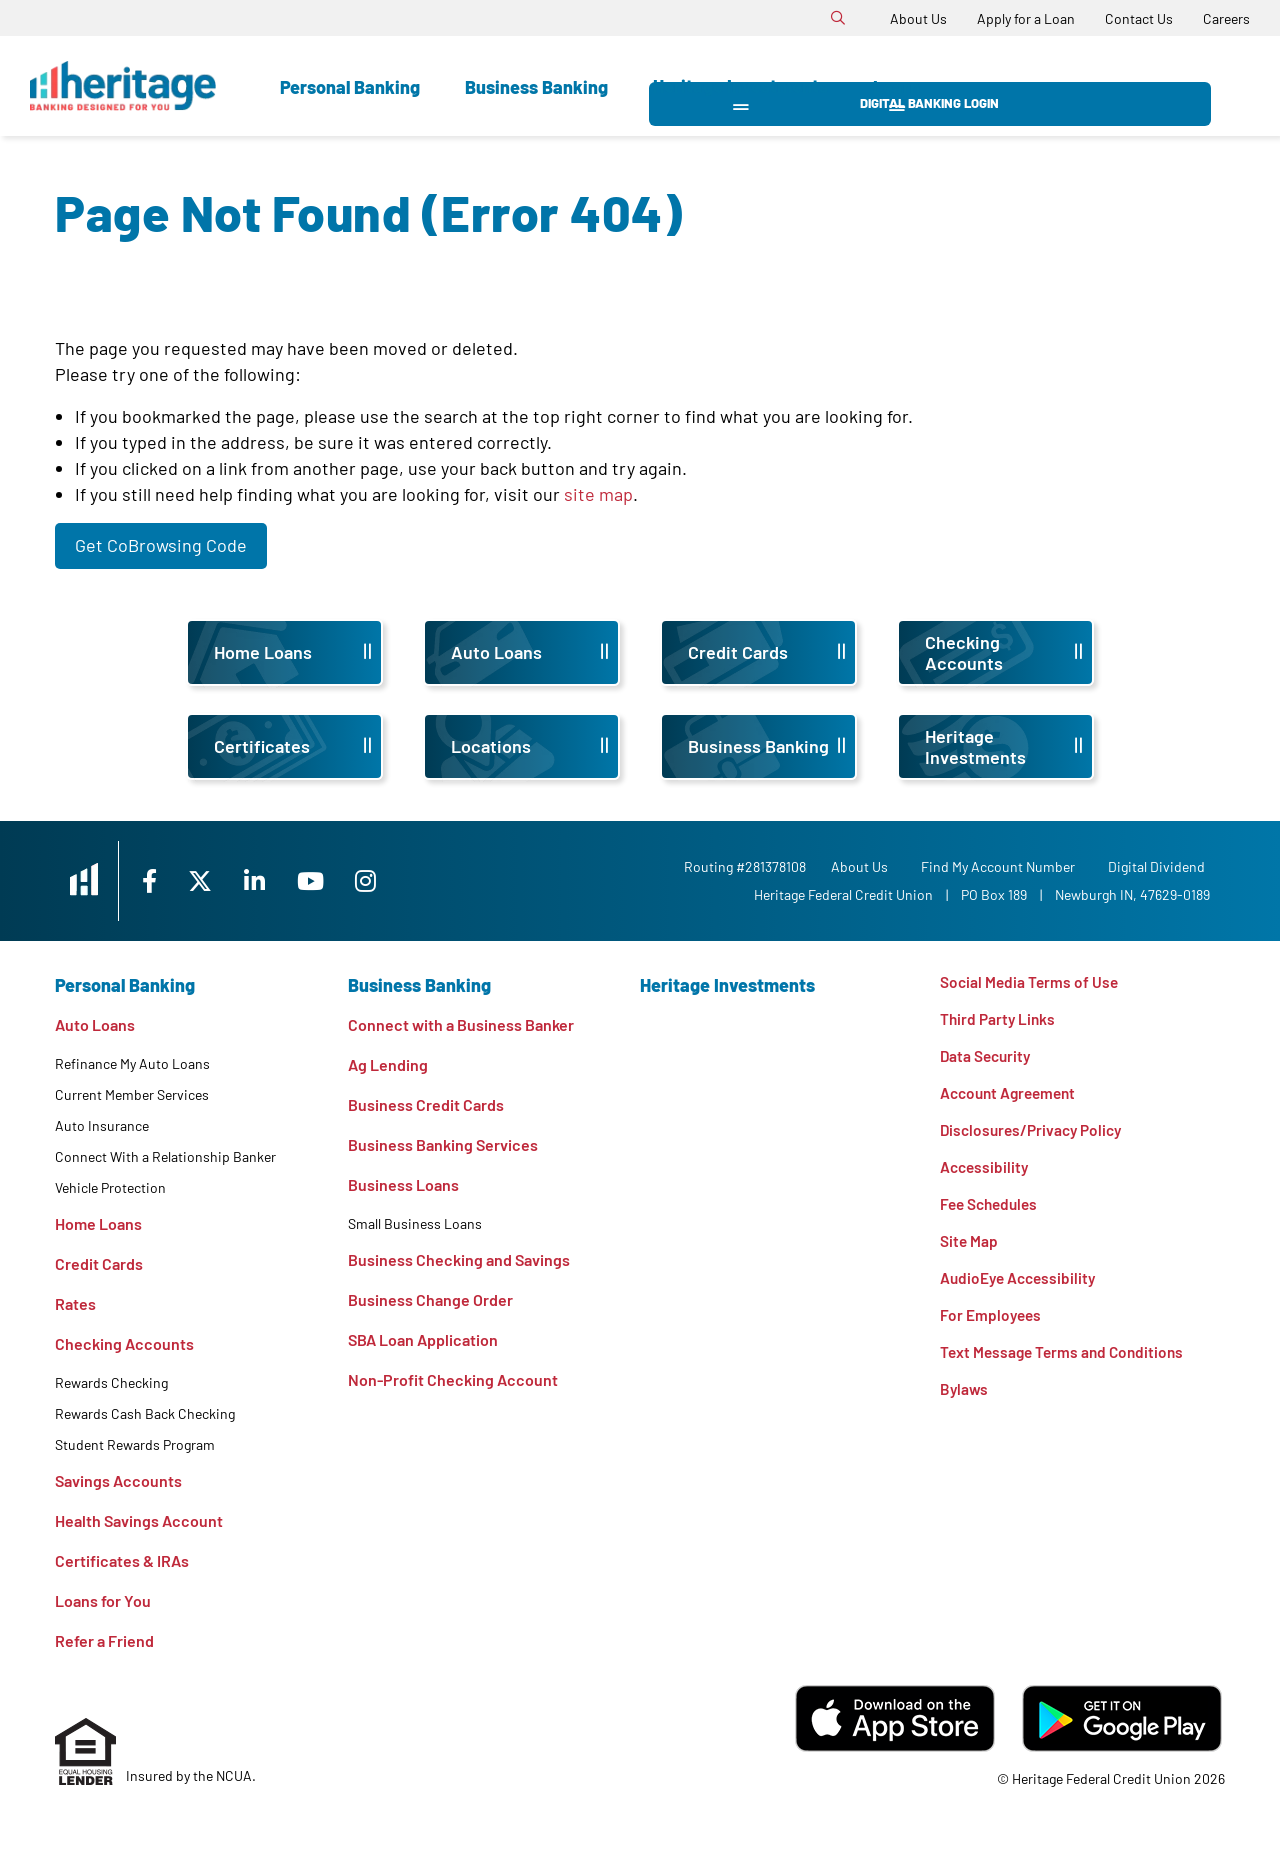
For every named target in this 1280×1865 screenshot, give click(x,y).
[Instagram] (396, 880)
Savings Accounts (118, 1480)
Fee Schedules (992, 1210)
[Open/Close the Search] (838, 18)
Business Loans (403, 1184)
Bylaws (964, 1400)
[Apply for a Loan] (1026, 18)
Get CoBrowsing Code (161, 545)
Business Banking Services (443, 1144)
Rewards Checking (111, 1382)
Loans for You (103, 1600)
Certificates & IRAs (122, 1560)
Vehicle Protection (110, 1187)
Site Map (969, 1248)
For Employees (992, 1324)
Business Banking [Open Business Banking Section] (536, 87)
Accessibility (986, 1172)
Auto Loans (95, 1024)
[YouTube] (340, 880)
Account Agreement (1012, 1096)
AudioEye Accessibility (1021, 1286)
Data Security (987, 1058)
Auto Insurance (102, 1125)
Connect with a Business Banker (461, 1024)
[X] (223, 880)
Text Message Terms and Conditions (1066, 1362)
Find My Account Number (1003, 866)
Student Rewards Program (135, 1444)
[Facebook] (169, 880)
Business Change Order (430, 1299)
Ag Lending (388, 1064)
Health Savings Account (139, 1520)
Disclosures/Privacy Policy (1035, 1134)
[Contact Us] (1139, 18)
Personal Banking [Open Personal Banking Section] (350, 87)
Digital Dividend (1161, 866)
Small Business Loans (415, 1223)
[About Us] (918, 18)
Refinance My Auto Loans (132, 1063)
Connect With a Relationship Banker (165, 1156)
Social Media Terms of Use (1031, 982)
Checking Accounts (124, 1343)
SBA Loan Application (423, 1339)
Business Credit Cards (426, 1104)
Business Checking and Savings (459, 1259)
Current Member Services (132, 1094)
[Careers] (1226, 18)
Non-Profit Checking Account (453, 1379)
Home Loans (98, 1223)
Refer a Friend (104, 1640)
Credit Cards (99, 1263)
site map (598, 494)
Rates (75, 1303)
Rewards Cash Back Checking (145, 1413)
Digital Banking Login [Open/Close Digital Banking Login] (1080, 86)
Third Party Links (999, 1020)
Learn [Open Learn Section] (896, 87)
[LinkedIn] (281, 880)
